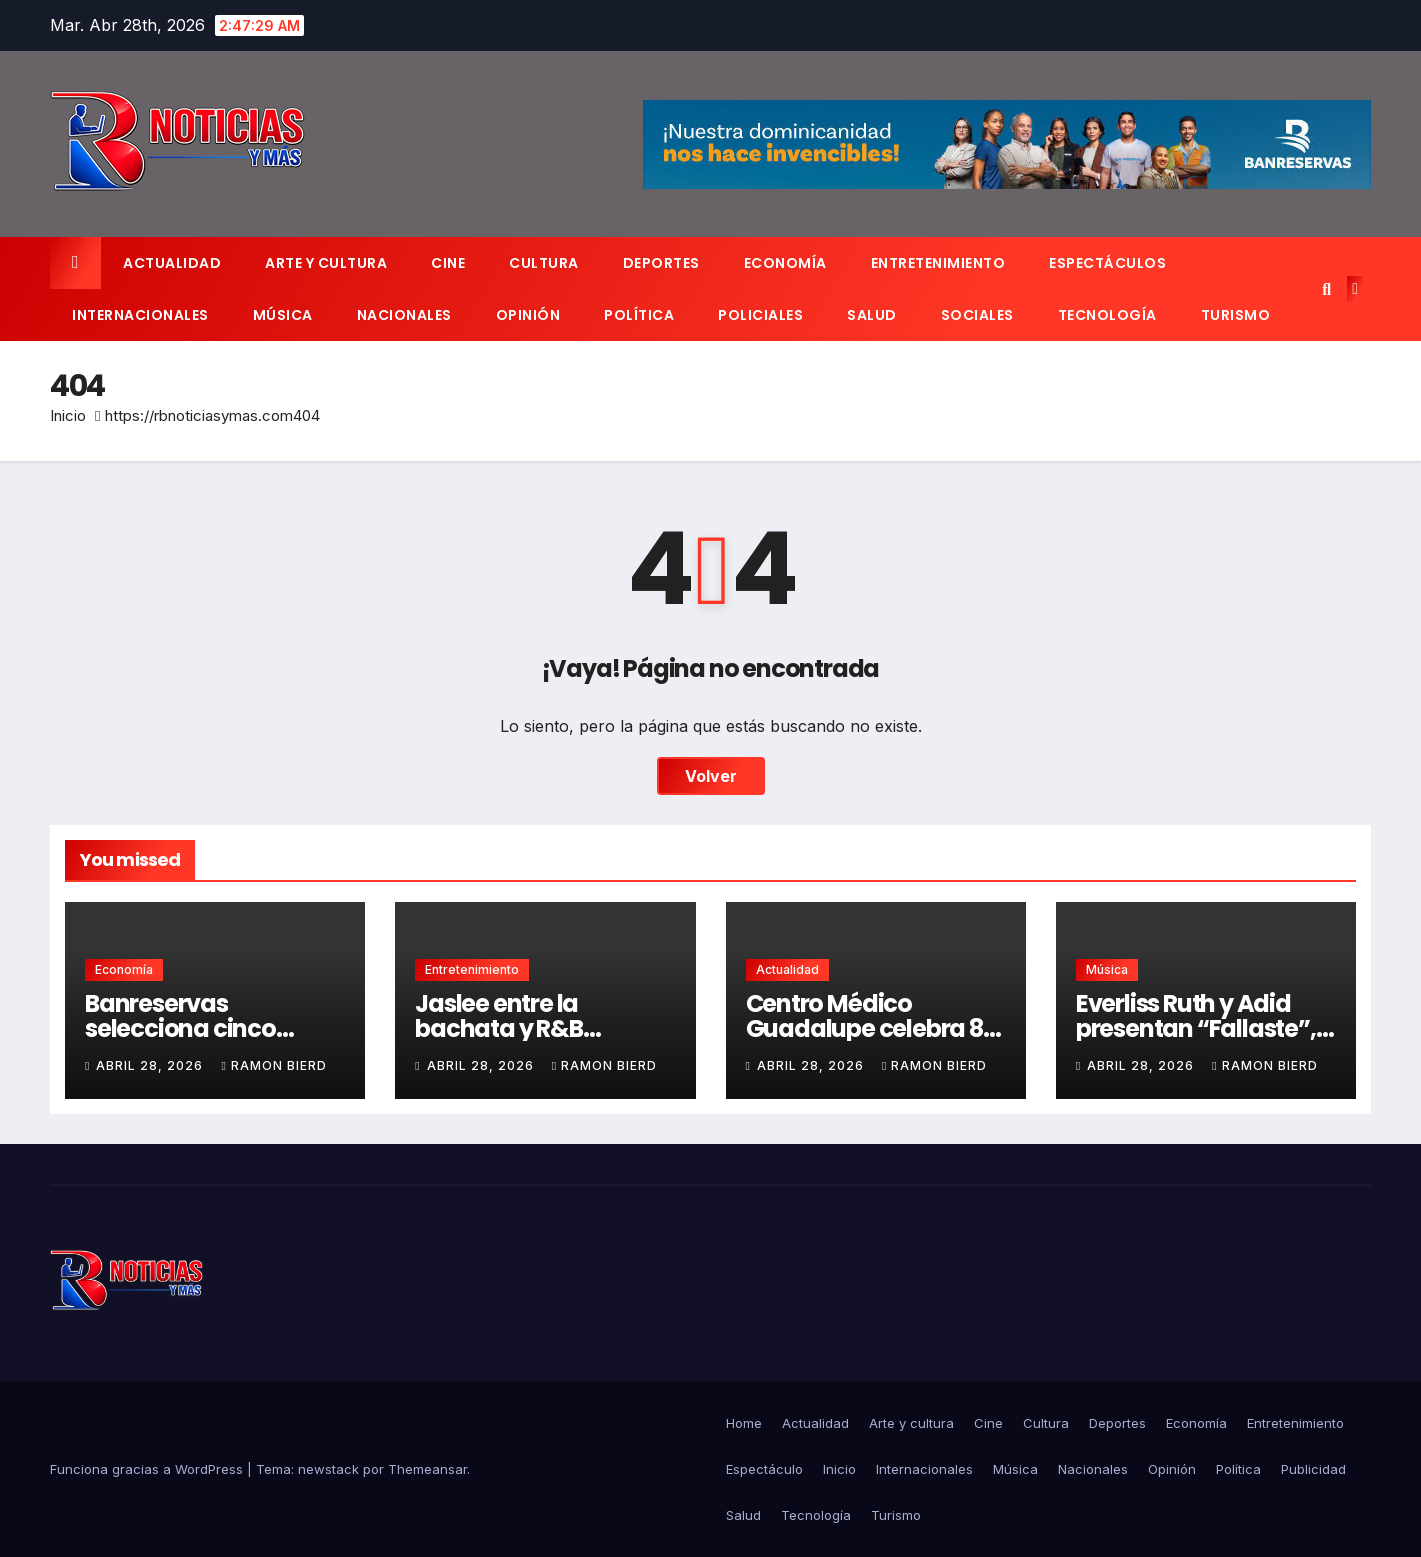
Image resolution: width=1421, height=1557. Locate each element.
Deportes (661, 263)
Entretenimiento (938, 263)
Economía (785, 263)
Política (639, 315)
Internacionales (140, 315)
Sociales (977, 315)
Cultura (544, 263)
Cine (448, 263)
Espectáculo (764, 1469)
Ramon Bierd (273, 1065)
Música (283, 315)
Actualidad (172, 263)
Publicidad (1313, 1469)
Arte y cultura (326, 263)
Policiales (760, 315)
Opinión (528, 315)
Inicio (68, 415)
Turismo (1236, 315)
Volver (711, 776)
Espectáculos (1107, 263)
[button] (1326, 289)
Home (744, 1423)
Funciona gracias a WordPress (148, 1469)
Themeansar (427, 1469)
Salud (872, 315)
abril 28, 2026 (151, 1065)
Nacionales (404, 315)
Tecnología (1107, 315)
